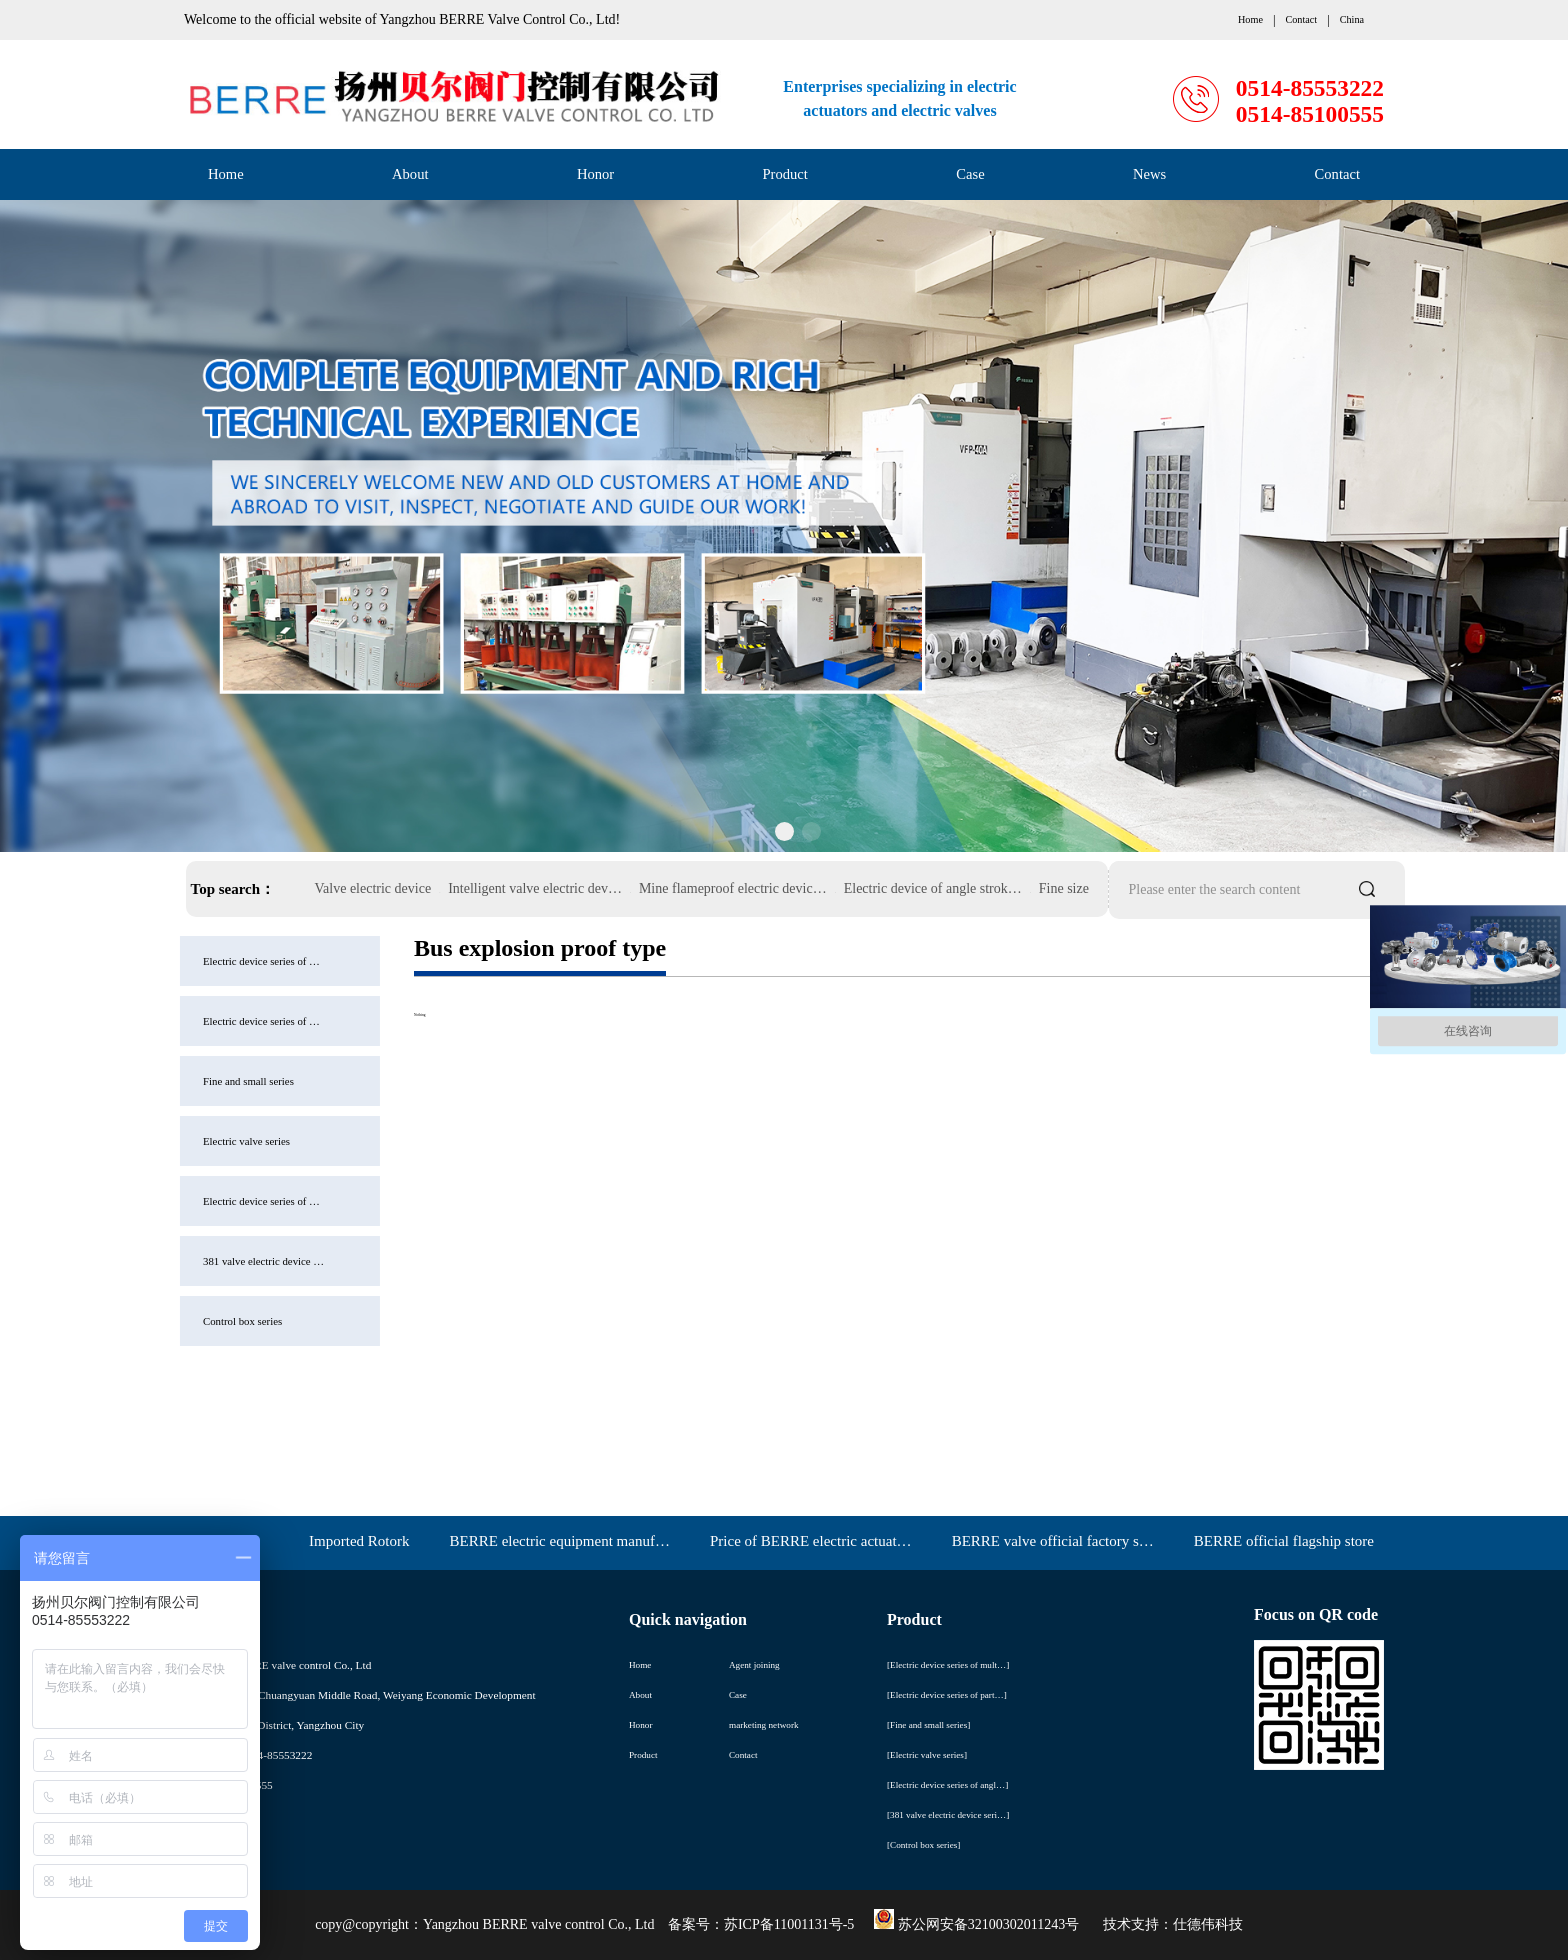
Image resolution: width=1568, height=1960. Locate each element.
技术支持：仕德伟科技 (1173, 1924)
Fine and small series (141, 1081)
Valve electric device (373, 888)
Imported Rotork (359, 1541)
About (410, 174)
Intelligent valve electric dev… (535, 888)
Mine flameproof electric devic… (733, 888)
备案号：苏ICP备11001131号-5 (761, 1924)
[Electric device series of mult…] (948, 1665)
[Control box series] (923, 1845)
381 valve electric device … (156, 1261)
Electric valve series (139, 1141)
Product (785, 174)
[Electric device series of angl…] (947, 1785)
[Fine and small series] (928, 1725)
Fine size (1064, 888)
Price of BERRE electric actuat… (811, 1541)
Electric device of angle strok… (933, 888)
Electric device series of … (154, 961)
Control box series (135, 1321)
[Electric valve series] (927, 1755)
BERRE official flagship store (1284, 1541)
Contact (1337, 174)
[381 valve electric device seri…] (948, 1815)
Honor (595, 174)
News (1149, 174)
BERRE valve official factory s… (1053, 1541)
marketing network (764, 1725)
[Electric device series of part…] (947, 1695)
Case (970, 174)
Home (226, 174)
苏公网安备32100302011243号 (976, 1924)
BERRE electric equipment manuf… (560, 1541)
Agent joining (754, 1665)
